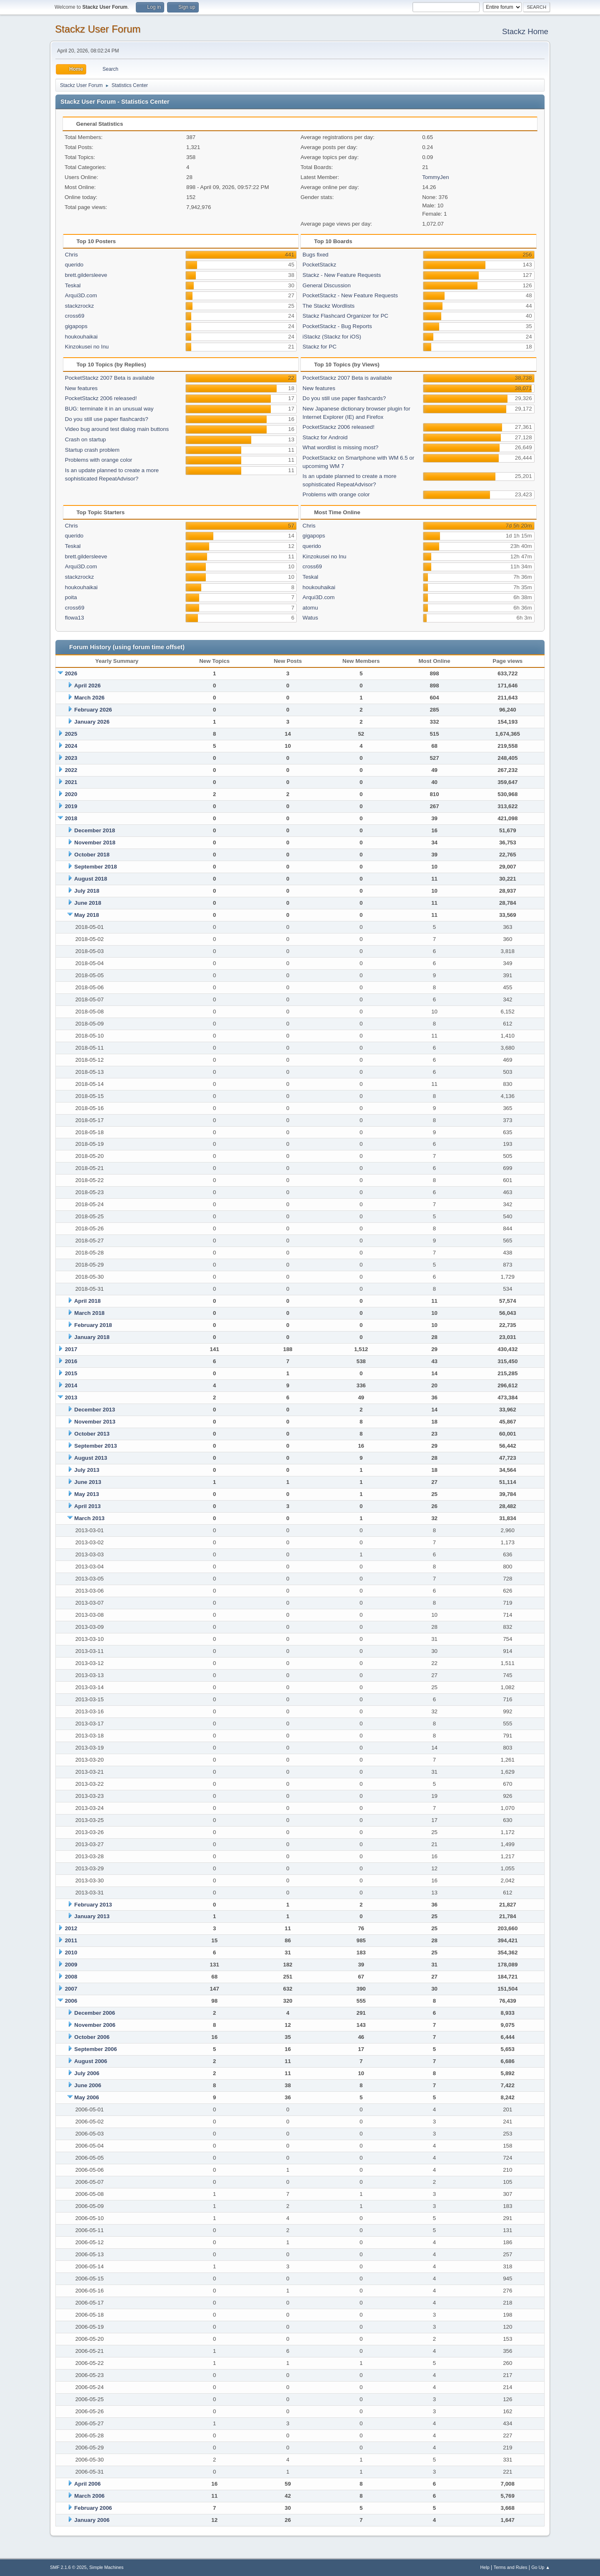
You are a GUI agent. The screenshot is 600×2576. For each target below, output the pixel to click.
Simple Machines (106, 2567)
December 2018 (94, 830)
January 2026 (91, 722)
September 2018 (95, 867)
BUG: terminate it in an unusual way (109, 409)
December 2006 (94, 2013)
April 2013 (87, 1506)
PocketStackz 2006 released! (101, 398)
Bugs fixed (315, 254)
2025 (71, 734)
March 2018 (89, 1313)
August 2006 (90, 2061)
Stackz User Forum (97, 29)
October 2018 (91, 854)
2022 (71, 770)
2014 (71, 1385)
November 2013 (94, 1422)
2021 (71, 782)
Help (485, 2567)
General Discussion (326, 285)
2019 (71, 806)
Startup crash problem (92, 450)
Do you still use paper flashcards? (106, 419)
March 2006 (89, 2496)
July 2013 (86, 1470)
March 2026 (89, 697)
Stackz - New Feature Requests (341, 275)
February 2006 (93, 2508)
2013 (71, 1397)
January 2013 (91, 1916)
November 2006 (94, 2025)
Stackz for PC (319, 346)
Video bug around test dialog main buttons (117, 429)
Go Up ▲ (540, 2567)
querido (74, 264)
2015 (71, 1373)
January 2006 (91, 2520)
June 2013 (87, 1482)
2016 (71, 1361)
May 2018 (86, 915)
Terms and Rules (511, 2567)
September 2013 (95, 1446)
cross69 (75, 316)
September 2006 (95, 2049)
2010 (71, 1952)
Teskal (73, 285)
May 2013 (86, 1494)
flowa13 (74, 618)
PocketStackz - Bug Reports (337, 326)
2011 (71, 1940)
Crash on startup (85, 439)
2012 (71, 1928)
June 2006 (87, 2085)
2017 (71, 1349)
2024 (71, 746)
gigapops (76, 326)
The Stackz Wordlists (328, 306)
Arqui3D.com (81, 295)
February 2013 (93, 1905)
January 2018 (91, 1337)
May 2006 (86, 2097)
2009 (71, 1964)
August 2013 (90, 1458)
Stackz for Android (325, 437)
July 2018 (86, 891)
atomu (310, 608)
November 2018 (94, 842)
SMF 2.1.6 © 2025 (68, 2567)
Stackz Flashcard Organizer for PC (345, 316)
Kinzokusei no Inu (87, 346)
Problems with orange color (98, 460)
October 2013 (91, 1434)
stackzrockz (79, 306)
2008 (71, 1977)
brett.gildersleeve (86, 275)
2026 (71, 673)
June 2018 (87, 903)
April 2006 (87, 2484)
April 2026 (87, 685)
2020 (71, 794)
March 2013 (89, 1518)
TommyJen (435, 177)
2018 (71, 818)
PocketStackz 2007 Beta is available (110, 378)
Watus (310, 618)
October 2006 (91, 2037)
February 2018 (93, 1325)
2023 (71, 758)
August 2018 (90, 879)
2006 (71, 2001)
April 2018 (87, 1301)
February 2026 (93, 710)
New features (81, 388)
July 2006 (86, 2073)
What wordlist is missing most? (340, 447)
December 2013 (94, 1409)
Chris (71, 254)
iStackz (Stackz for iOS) (331, 337)
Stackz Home (525, 31)
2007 (71, 1989)
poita (71, 597)
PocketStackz (319, 264)
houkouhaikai (81, 337)
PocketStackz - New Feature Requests (350, 295)
